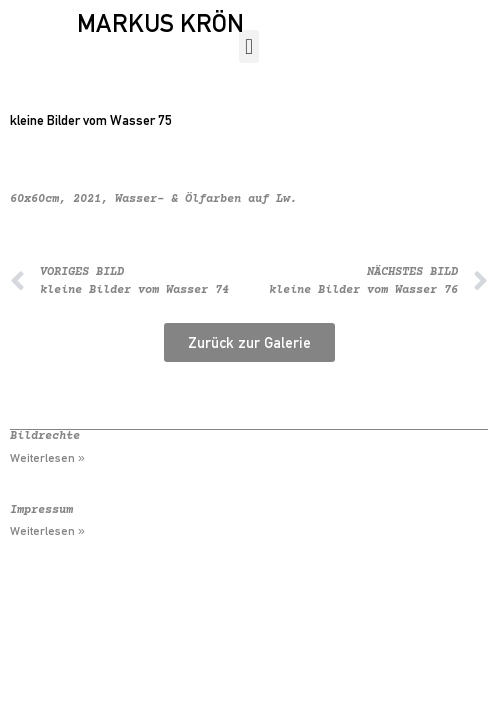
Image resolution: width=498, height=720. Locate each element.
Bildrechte (45, 436)
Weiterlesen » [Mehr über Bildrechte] (47, 458)
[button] (248, 46)
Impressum (41, 510)
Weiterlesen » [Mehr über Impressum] (47, 531)
